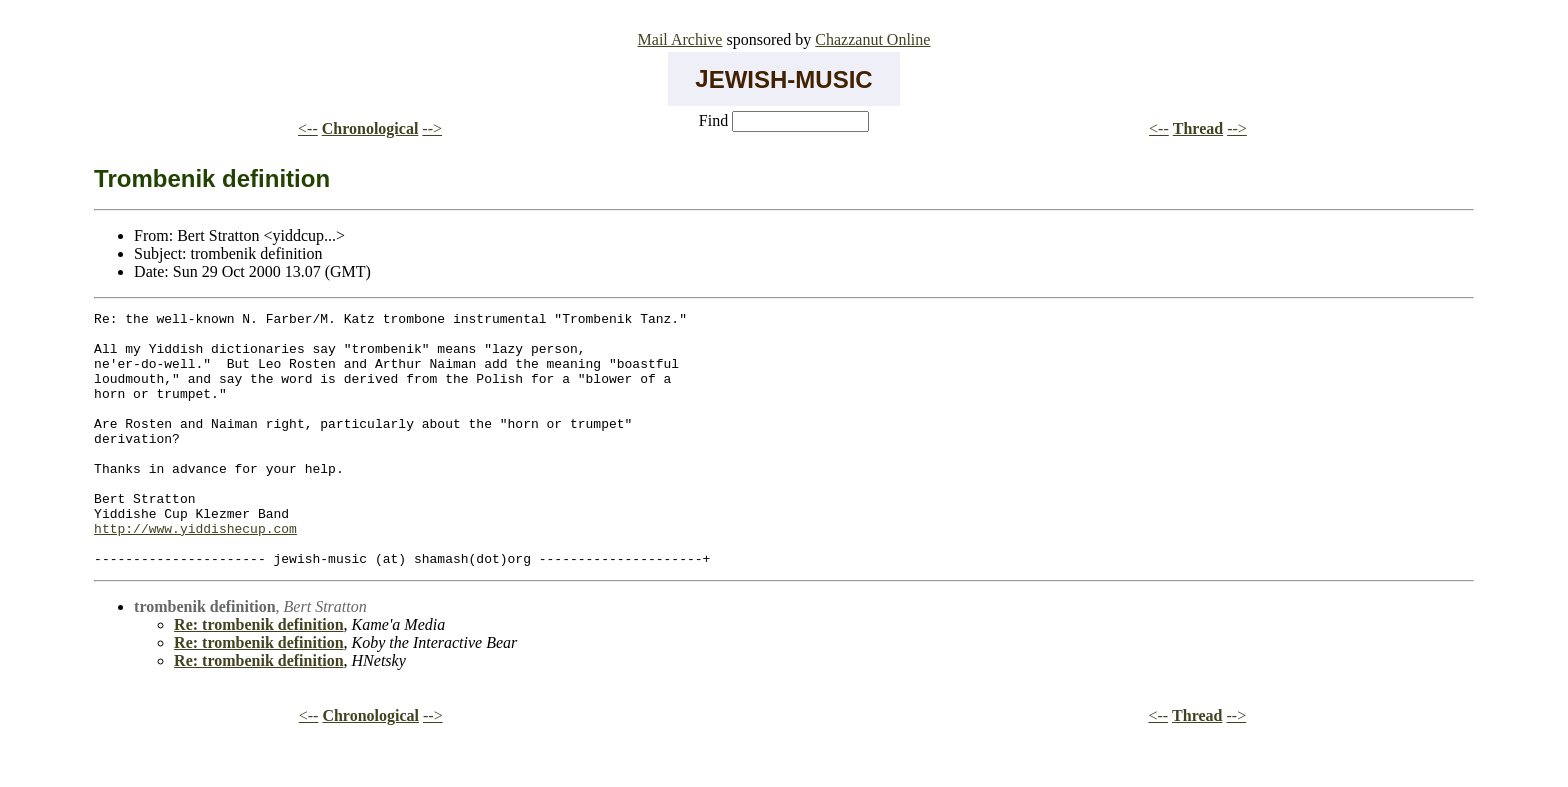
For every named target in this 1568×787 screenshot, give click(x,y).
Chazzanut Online (872, 39)
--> (432, 128)
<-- (308, 128)
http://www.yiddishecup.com (195, 573)
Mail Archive (680, 39)
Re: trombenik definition (258, 675)
